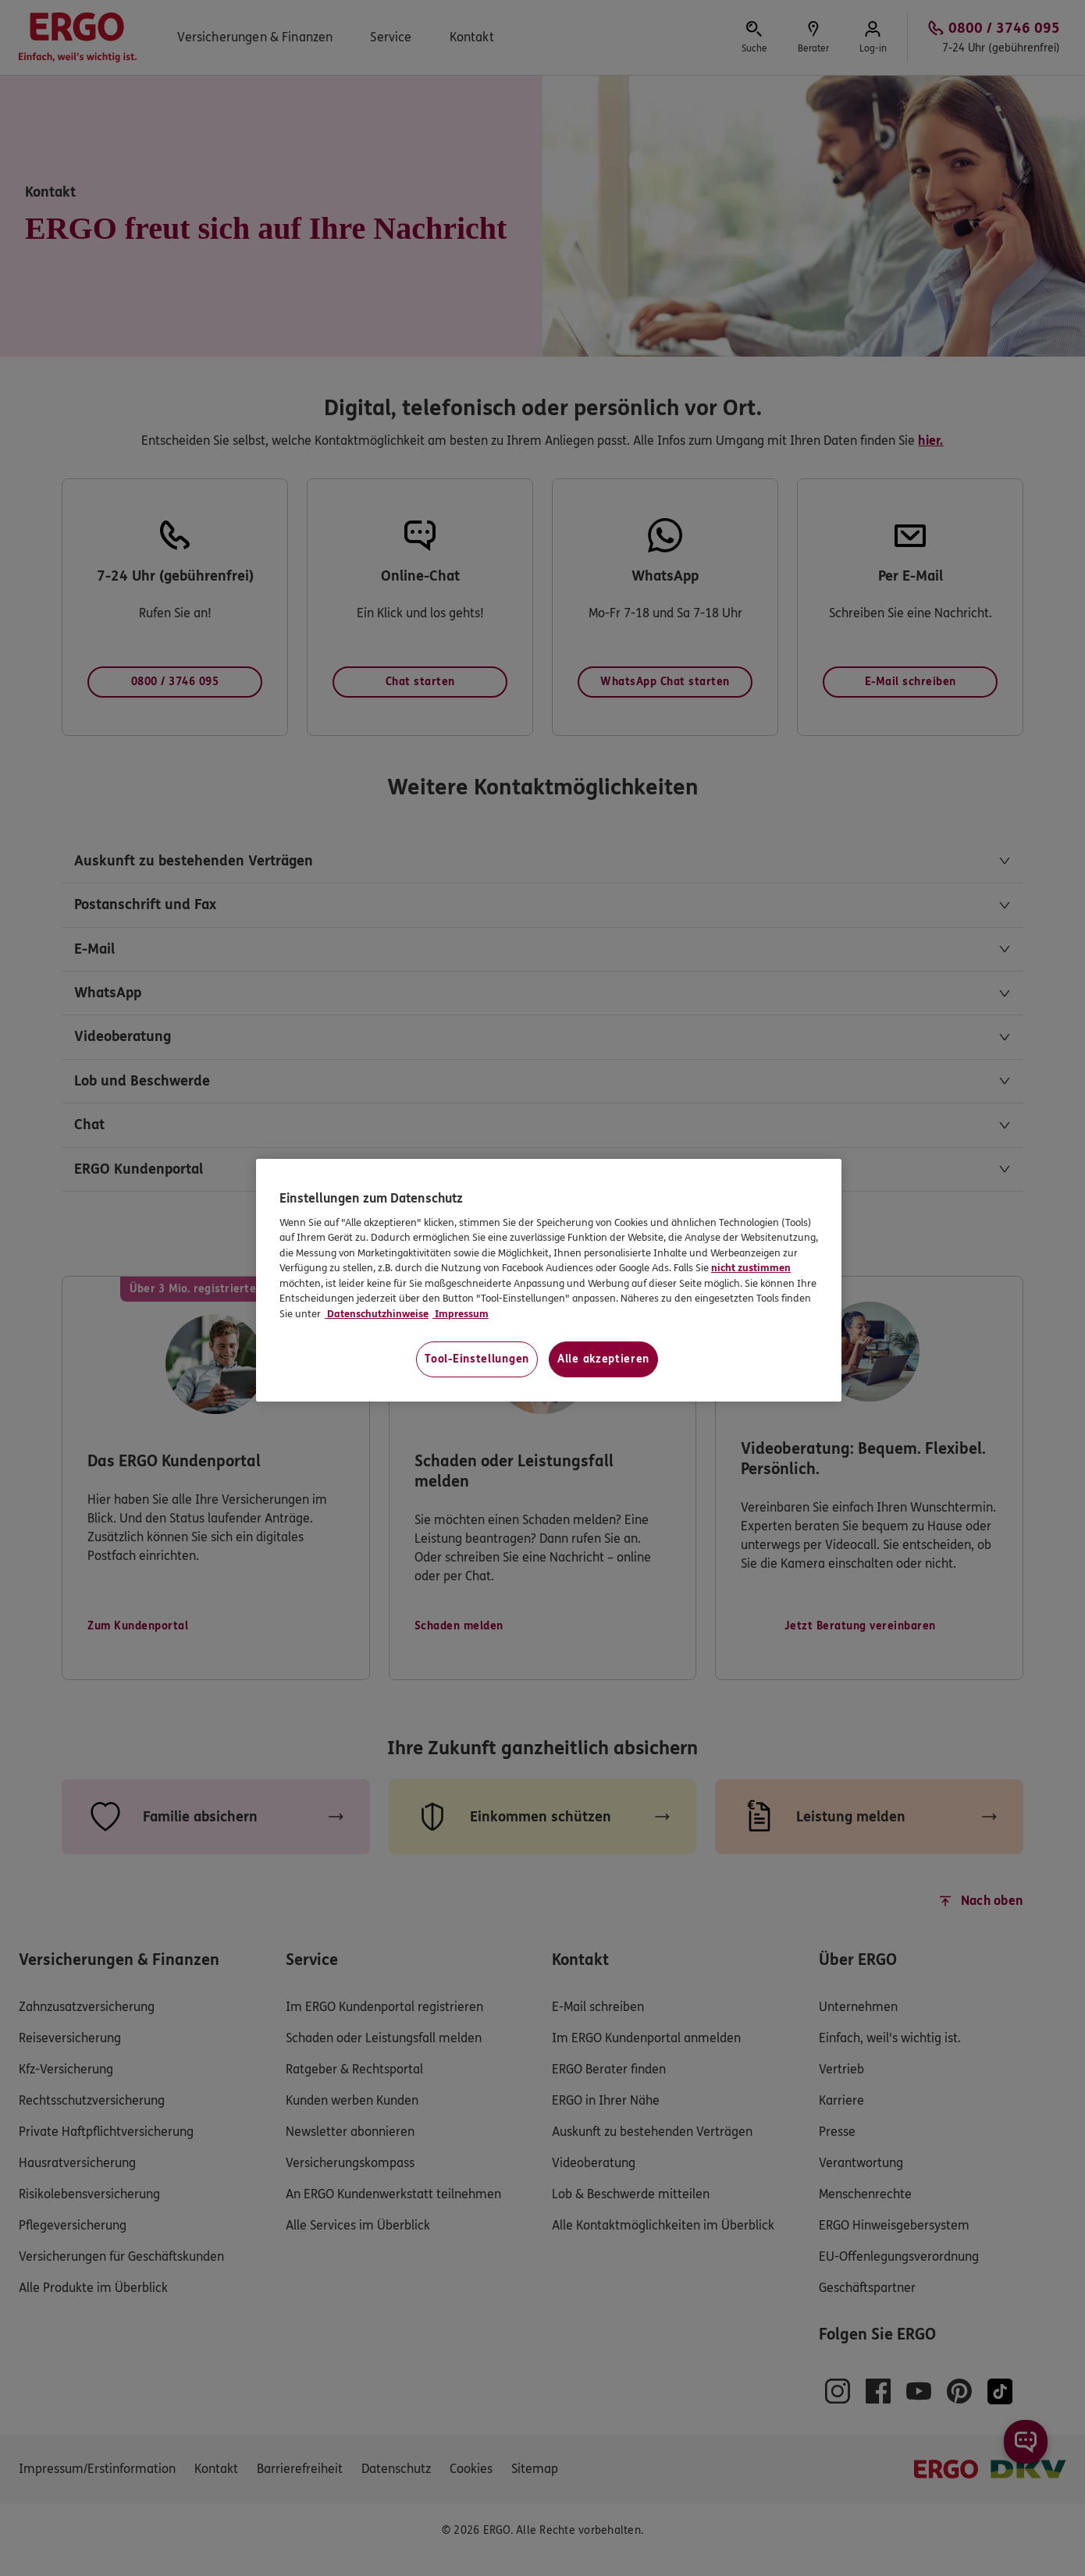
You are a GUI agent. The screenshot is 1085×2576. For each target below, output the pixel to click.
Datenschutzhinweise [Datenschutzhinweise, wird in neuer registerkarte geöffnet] (377, 1314)
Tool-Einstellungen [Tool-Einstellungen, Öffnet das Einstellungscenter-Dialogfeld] (477, 1359)
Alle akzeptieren (603, 1359)
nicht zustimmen (751, 1268)
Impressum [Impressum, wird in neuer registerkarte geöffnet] (460, 1314)
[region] (548, 1280)
